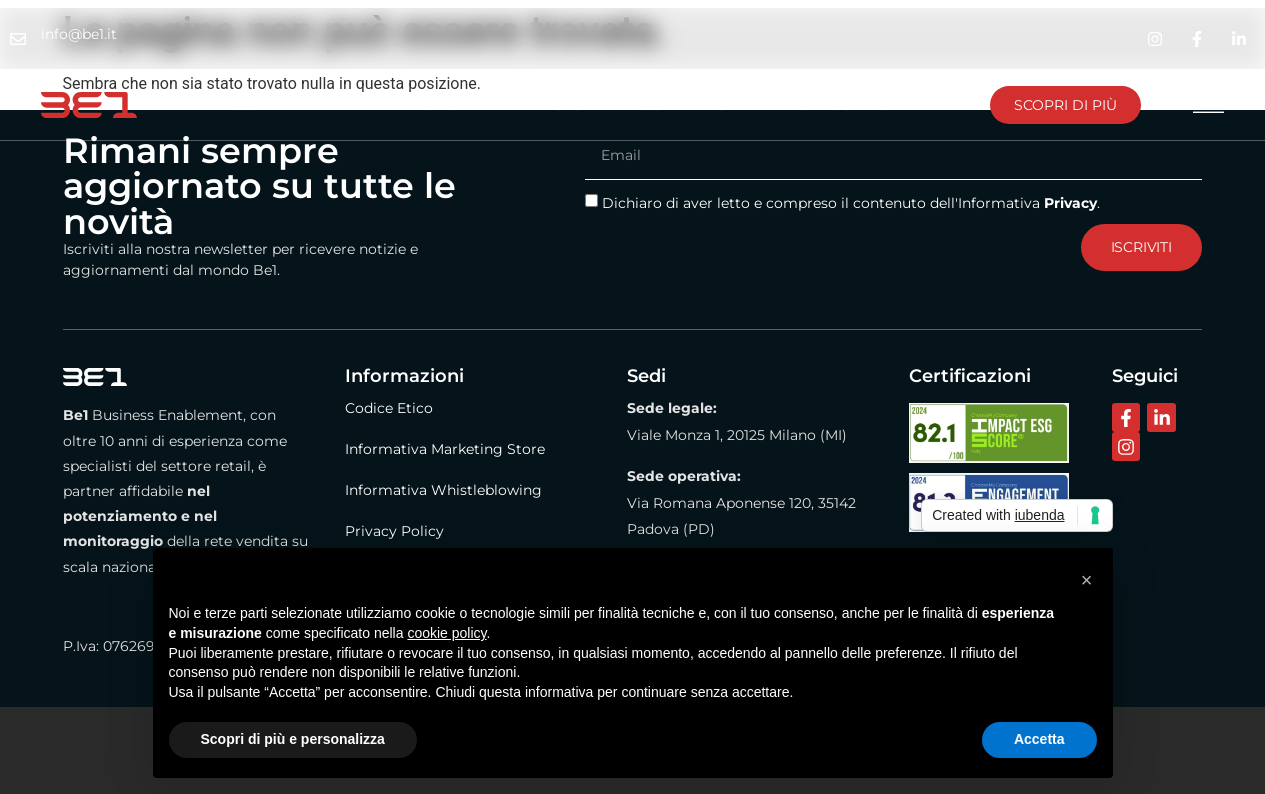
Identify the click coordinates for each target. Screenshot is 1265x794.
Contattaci (685, 105)
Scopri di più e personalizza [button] (293, 739)
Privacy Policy (394, 531)
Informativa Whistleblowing (443, 490)
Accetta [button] (1039, 739)
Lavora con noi (844, 105)
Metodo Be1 (437, 105)
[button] (1087, 580)
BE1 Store (563, 105)
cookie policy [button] (446, 633)
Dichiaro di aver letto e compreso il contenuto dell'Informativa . (851, 203)
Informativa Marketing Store (445, 449)
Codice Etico (389, 408)
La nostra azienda (274, 105)
